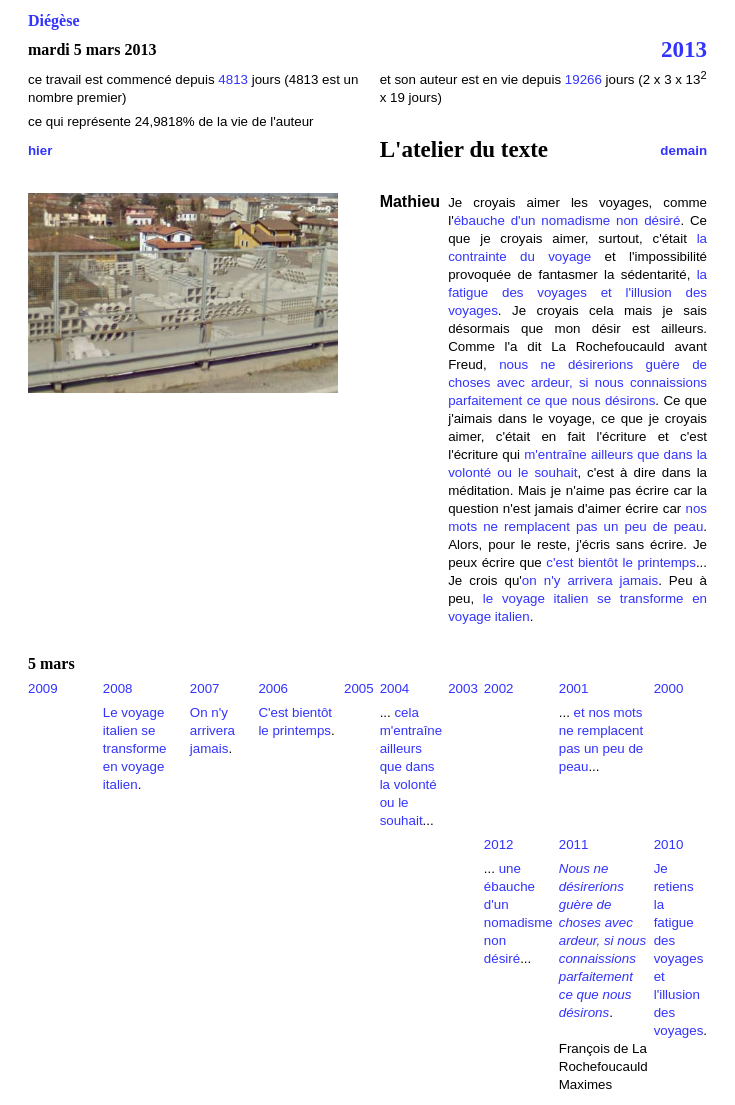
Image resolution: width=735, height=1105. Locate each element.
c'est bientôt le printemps (621, 562)
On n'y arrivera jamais (212, 730)
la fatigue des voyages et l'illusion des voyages (577, 292)
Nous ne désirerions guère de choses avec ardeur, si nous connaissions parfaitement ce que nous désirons (602, 940)
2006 (273, 688)
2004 (395, 688)
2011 (574, 844)
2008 (118, 688)
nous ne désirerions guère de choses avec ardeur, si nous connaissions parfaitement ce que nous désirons (577, 382)
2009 (43, 688)
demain (683, 150)
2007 (205, 688)
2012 (499, 844)
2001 (574, 688)
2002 (499, 688)
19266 (583, 79)
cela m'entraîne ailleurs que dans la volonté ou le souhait (411, 766)
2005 (359, 688)
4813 (234, 79)
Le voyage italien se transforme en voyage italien (135, 748)
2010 (669, 844)
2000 (669, 688)
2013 (684, 49)
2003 (463, 688)
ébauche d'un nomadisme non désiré (567, 220)
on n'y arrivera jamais (590, 580)
